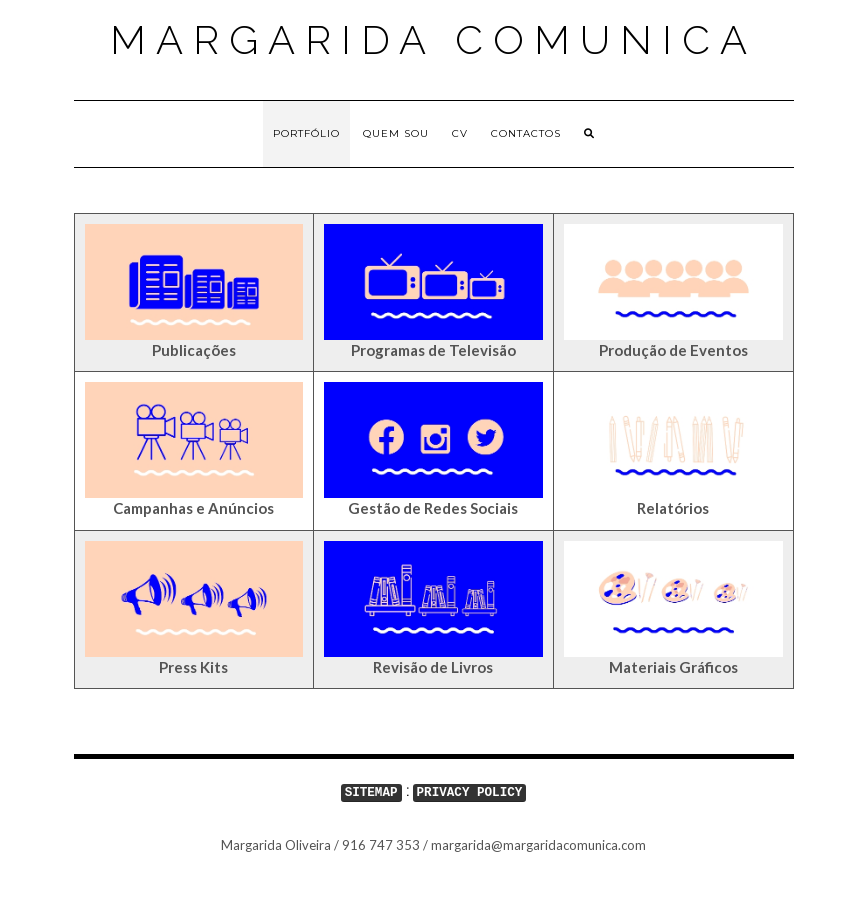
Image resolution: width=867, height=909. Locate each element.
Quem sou (396, 133)
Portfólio (306, 133)
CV (460, 133)
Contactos (526, 133)
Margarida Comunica (433, 39)
